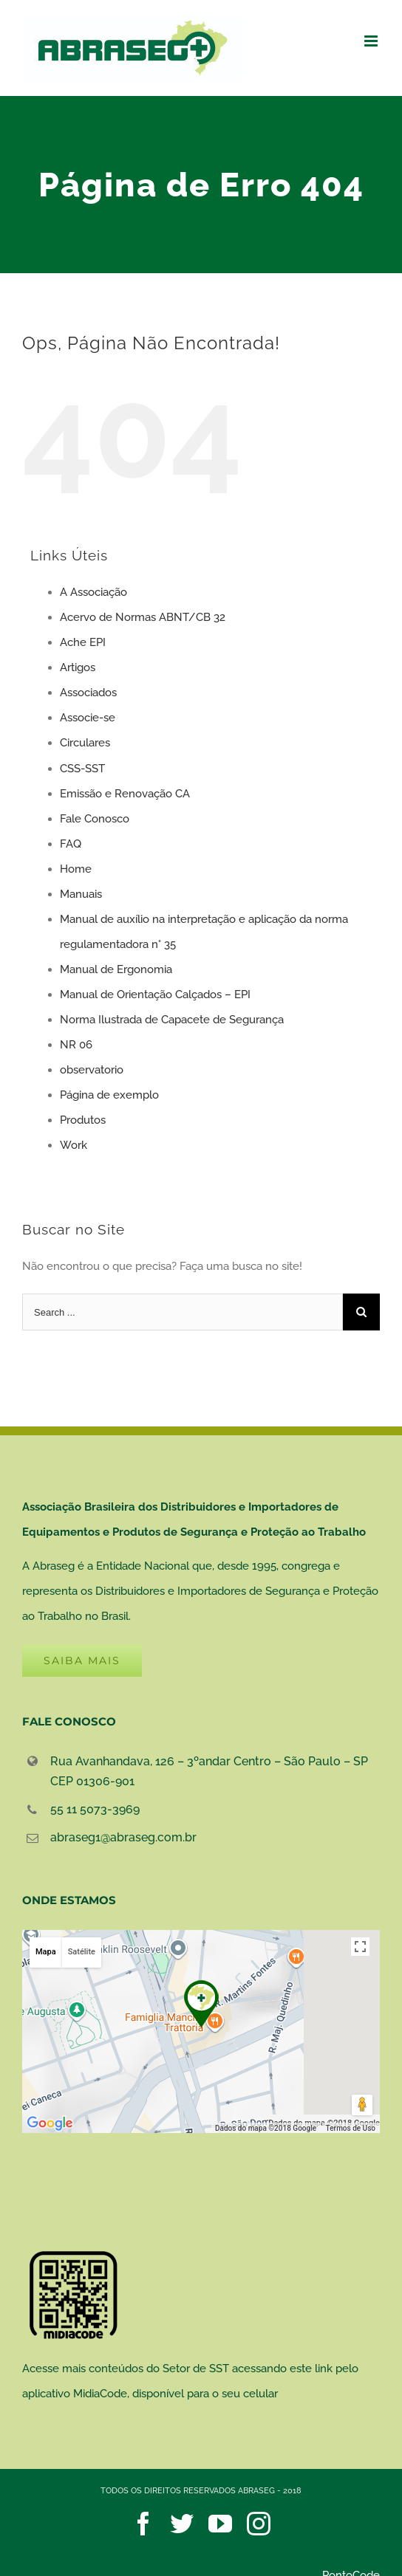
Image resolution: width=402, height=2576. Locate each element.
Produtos (83, 1120)
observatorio (91, 1069)
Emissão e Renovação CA (125, 793)
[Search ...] (182, 1312)
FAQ (70, 844)
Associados (88, 692)
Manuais (81, 894)
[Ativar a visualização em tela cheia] (360, 1946)
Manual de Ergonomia (116, 969)
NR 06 (76, 1044)
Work (73, 1145)
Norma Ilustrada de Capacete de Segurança (172, 1019)
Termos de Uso (350, 2128)
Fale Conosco (94, 818)
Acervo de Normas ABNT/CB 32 (142, 617)
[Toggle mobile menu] (372, 41)
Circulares (85, 742)
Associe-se (87, 717)
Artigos (77, 667)
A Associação (93, 592)
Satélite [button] (81, 1952)
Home (76, 869)
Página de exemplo (109, 1095)
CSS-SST (82, 768)
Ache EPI (83, 642)
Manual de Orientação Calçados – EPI (155, 994)
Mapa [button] (45, 1952)
